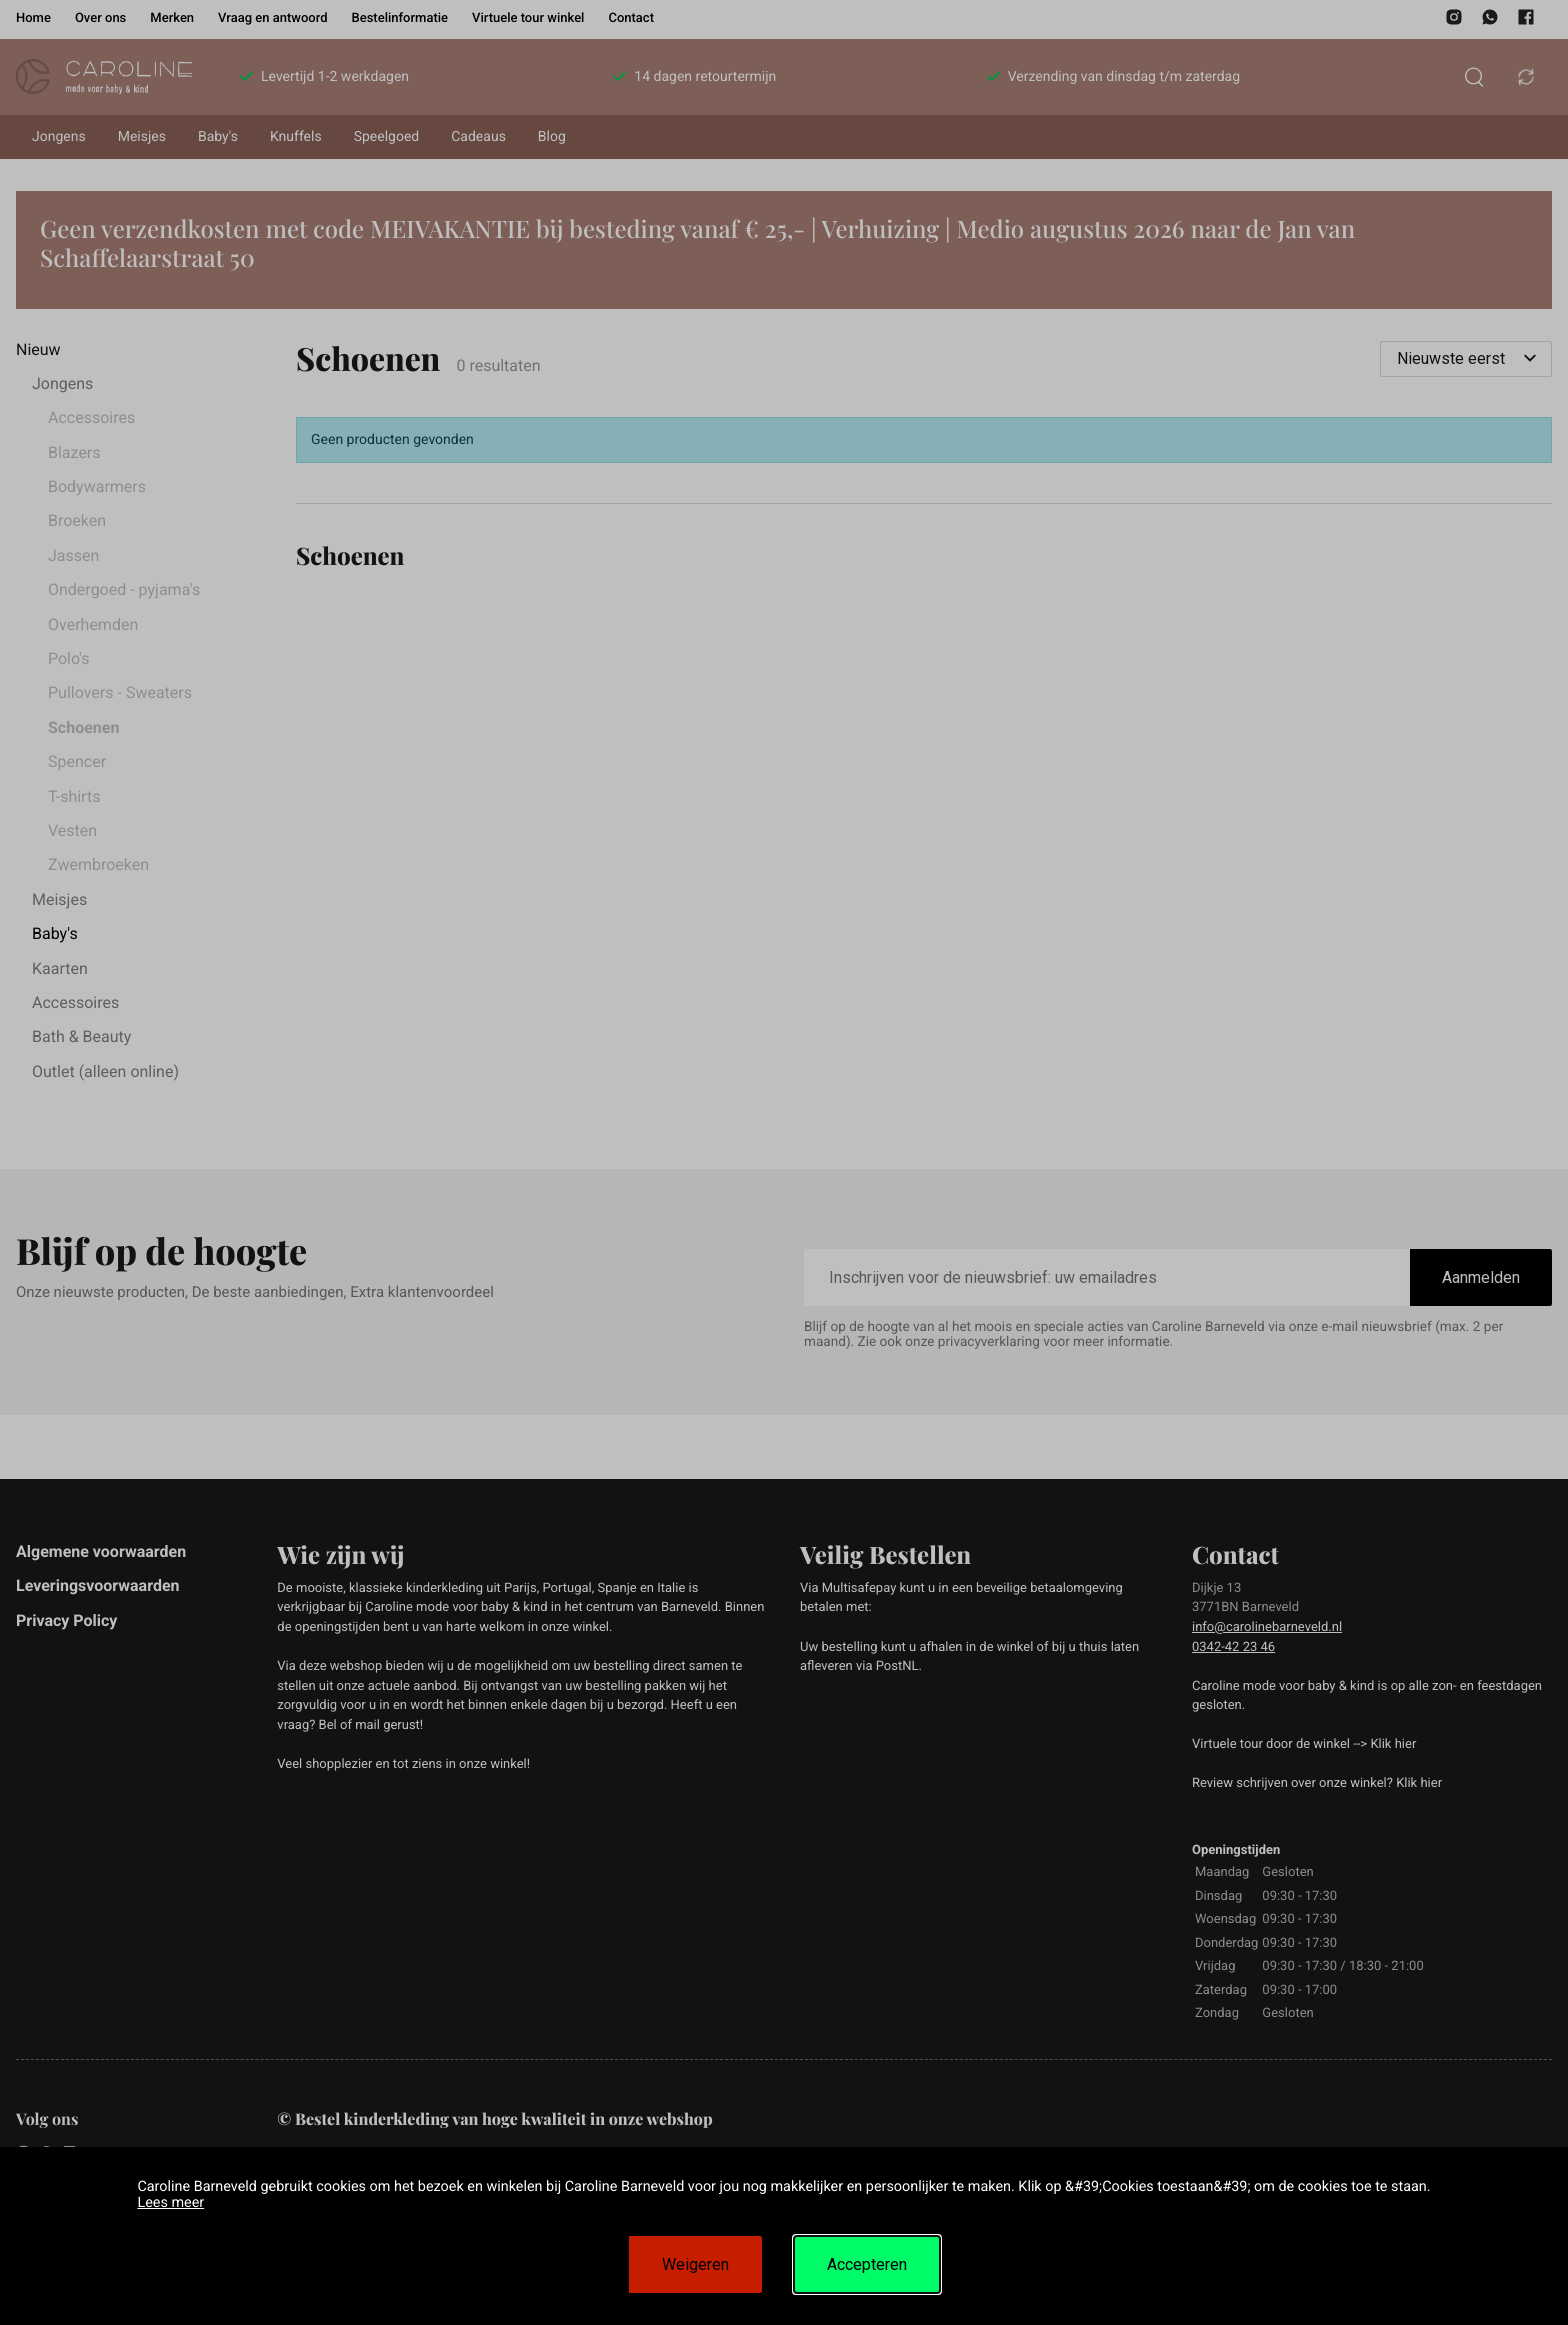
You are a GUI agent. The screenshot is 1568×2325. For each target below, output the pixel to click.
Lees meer (170, 2202)
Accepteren (867, 2264)
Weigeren (695, 2264)
